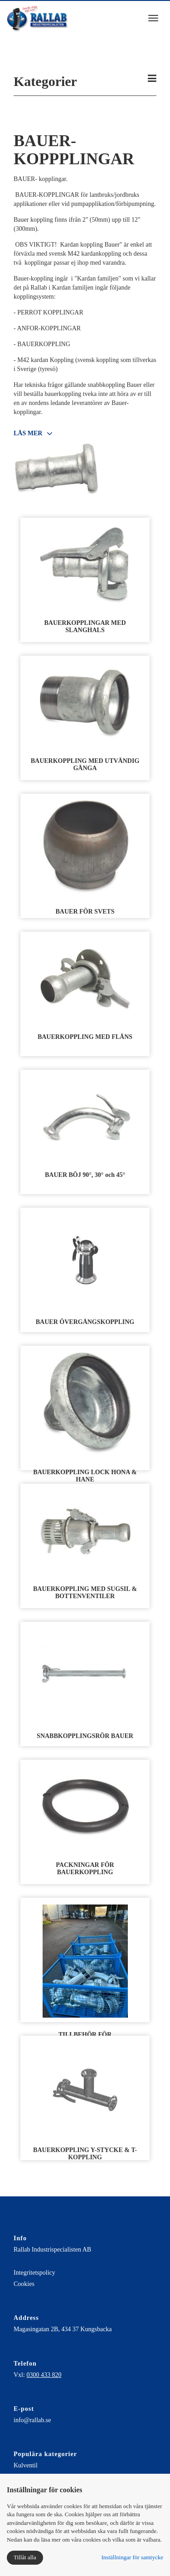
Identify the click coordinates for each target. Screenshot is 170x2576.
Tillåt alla (25, 2557)
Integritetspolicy (34, 2272)
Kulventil (26, 2465)
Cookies (24, 2284)
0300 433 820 (43, 2374)
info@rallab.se (32, 2420)
